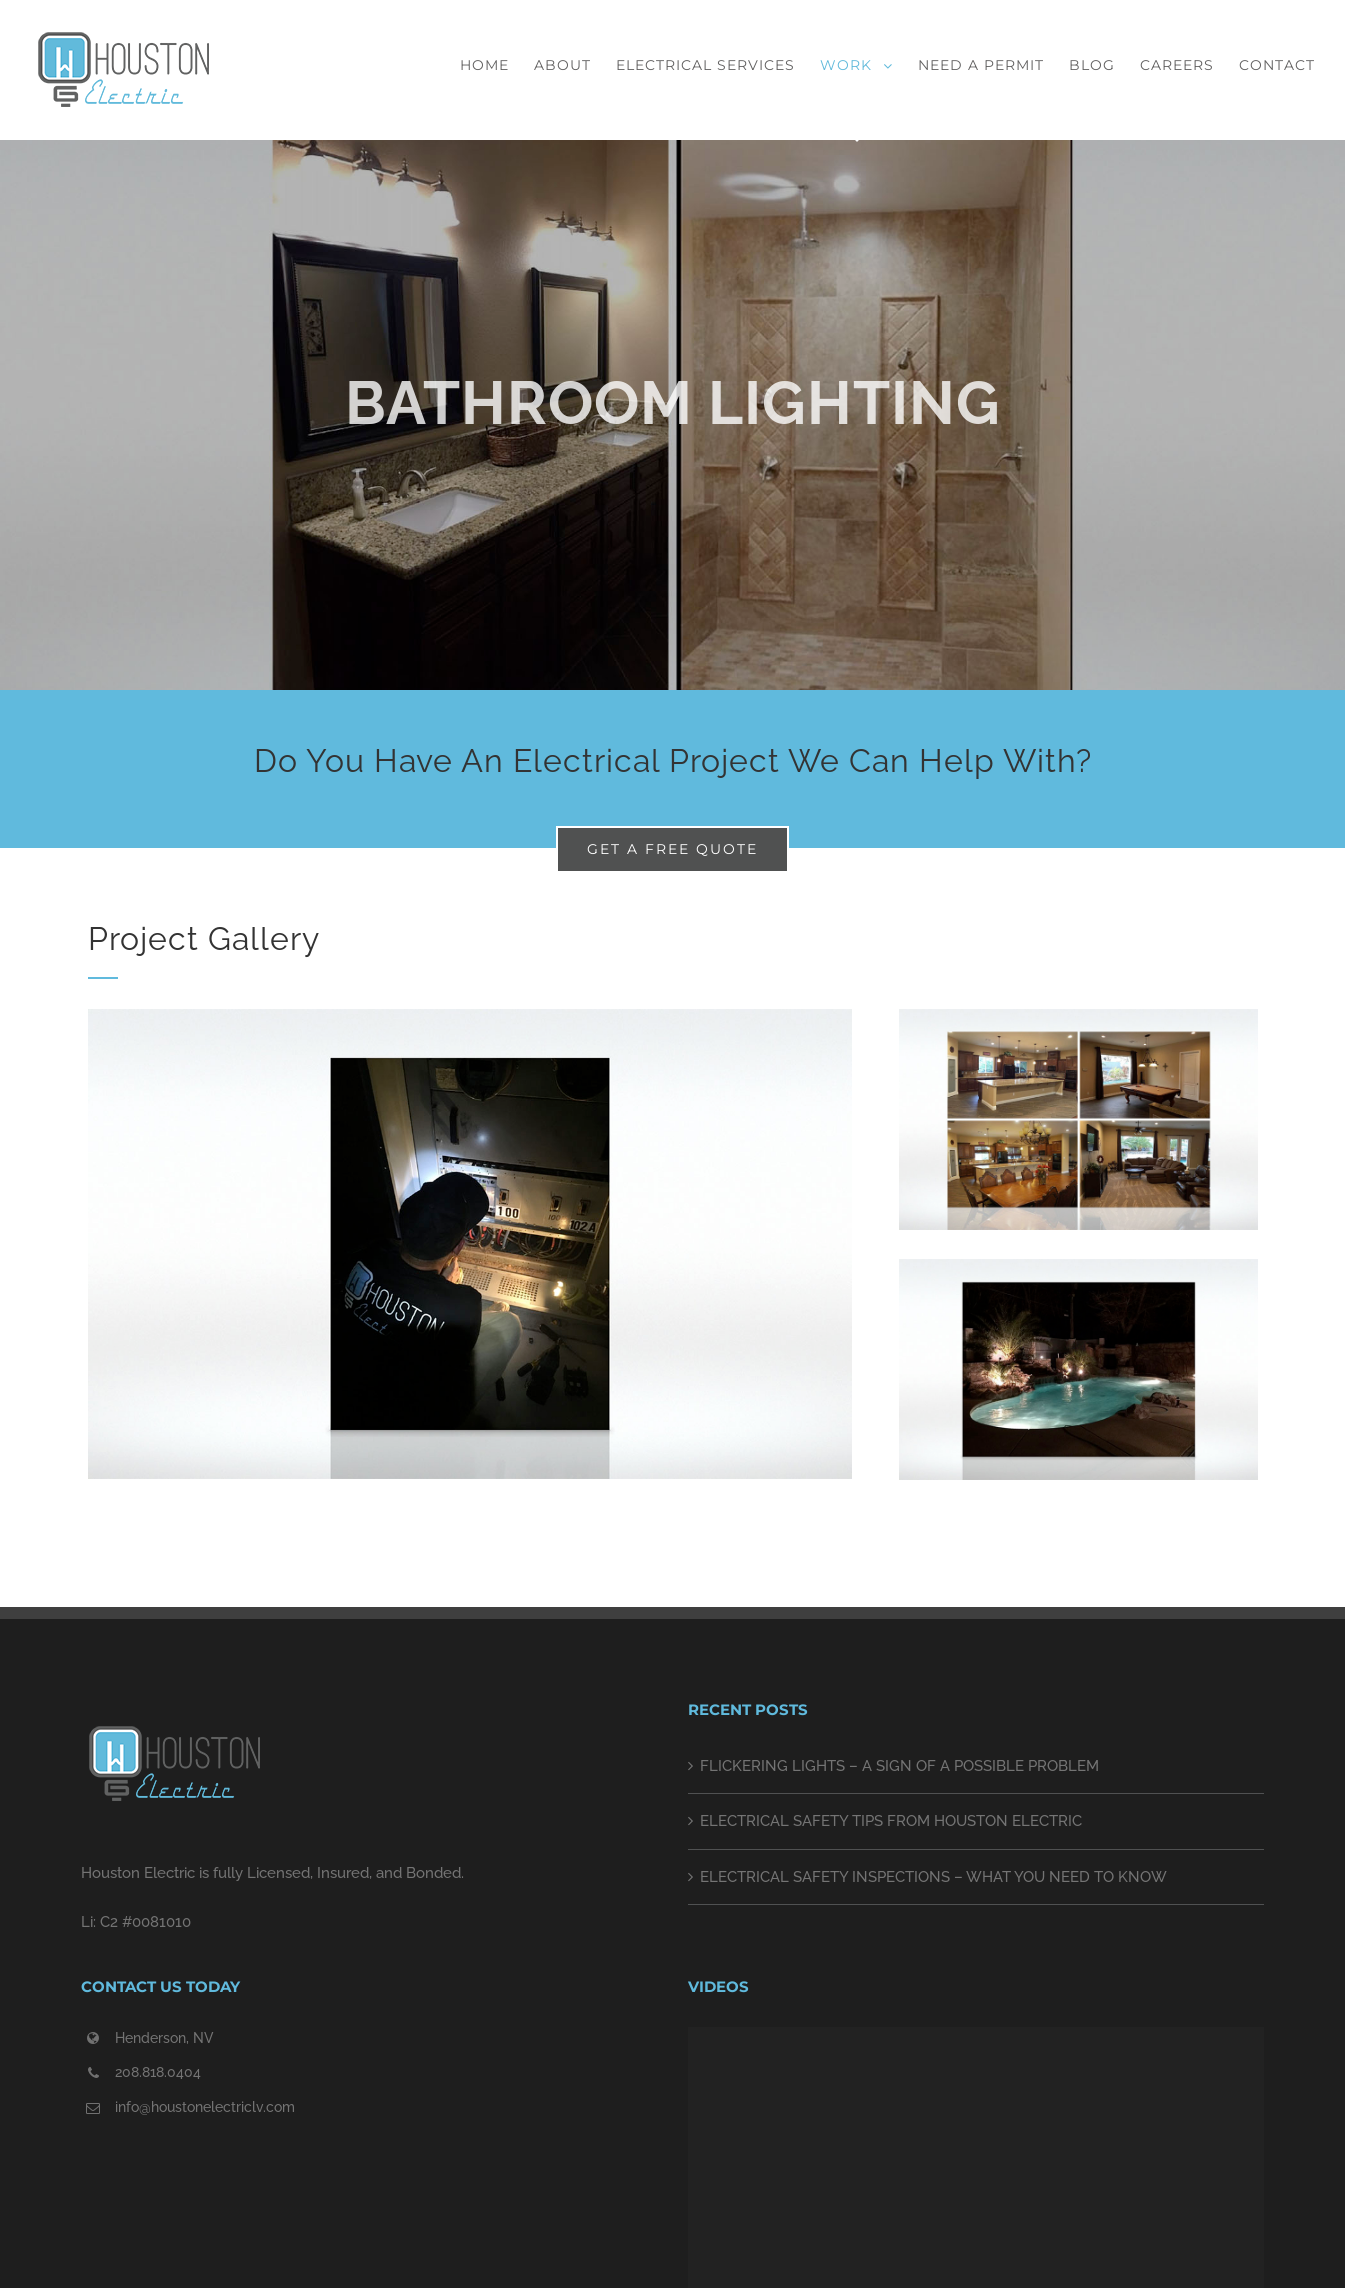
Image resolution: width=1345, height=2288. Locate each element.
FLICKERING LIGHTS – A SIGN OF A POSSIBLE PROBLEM (899, 1766)
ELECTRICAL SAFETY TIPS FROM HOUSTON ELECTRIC (891, 1821)
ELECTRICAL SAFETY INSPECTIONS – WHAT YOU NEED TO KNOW (933, 1877)
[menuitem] (497, 65)
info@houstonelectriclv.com (205, 2107)
